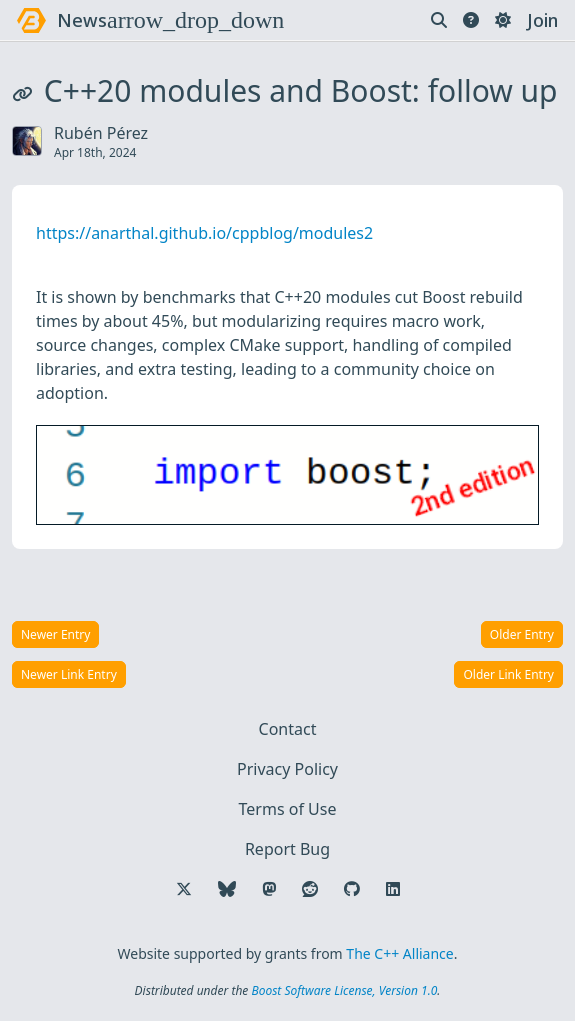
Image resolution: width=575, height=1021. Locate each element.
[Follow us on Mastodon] (269, 889)
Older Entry (522, 634)
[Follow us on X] (184, 889)
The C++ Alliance (399, 953)
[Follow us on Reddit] (310, 889)
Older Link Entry (508, 674)
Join (542, 20)
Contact (288, 729)
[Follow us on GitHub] (352, 889)
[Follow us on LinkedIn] (393, 889)
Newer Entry (55, 634)
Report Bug (287, 849)
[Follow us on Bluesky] (227, 889)
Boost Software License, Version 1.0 (344, 990)
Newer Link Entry (69, 674)
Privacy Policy (287, 769)
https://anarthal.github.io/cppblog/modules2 (204, 233)
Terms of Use (288, 809)
